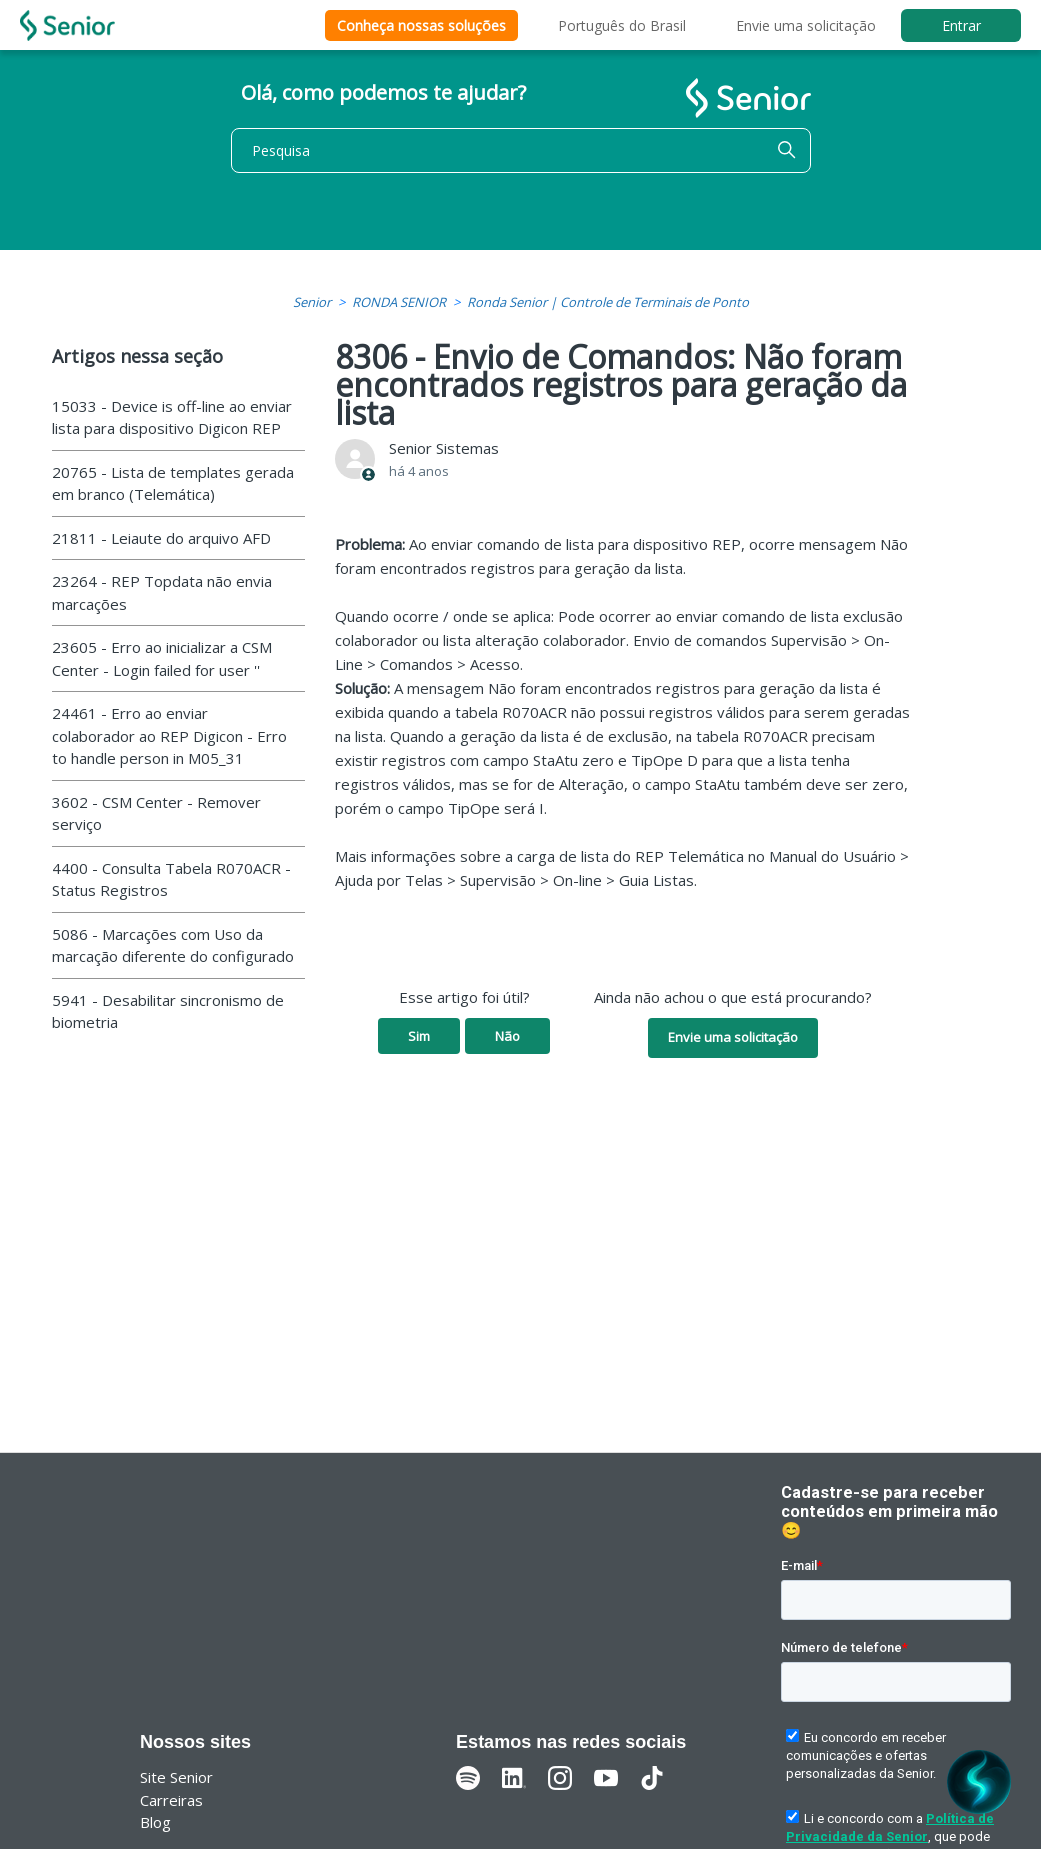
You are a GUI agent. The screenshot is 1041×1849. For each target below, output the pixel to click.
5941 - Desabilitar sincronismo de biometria (168, 1011)
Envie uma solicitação (806, 25)
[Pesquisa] (521, 150)
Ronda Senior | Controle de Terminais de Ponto (608, 302)
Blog (155, 1822)
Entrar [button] (961, 25)
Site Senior (176, 1777)
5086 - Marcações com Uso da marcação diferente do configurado (173, 945)
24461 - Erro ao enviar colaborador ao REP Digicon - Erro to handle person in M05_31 (169, 735)
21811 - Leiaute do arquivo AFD (161, 538)
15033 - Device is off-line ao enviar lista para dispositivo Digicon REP (172, 417)
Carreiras (171, 1800)
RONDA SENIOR (399, 302)
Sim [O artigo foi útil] (419, 1036)
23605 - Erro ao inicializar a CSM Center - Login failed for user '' (162, 658)
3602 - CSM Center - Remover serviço (156, 813)
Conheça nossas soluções (421, 25)
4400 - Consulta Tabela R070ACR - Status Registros (171, 879)
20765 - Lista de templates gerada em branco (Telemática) (173, 483)
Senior (312, 302)
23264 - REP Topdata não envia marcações (162, 592)
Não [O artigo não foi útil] (507, 1036)
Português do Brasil (622, 25)
